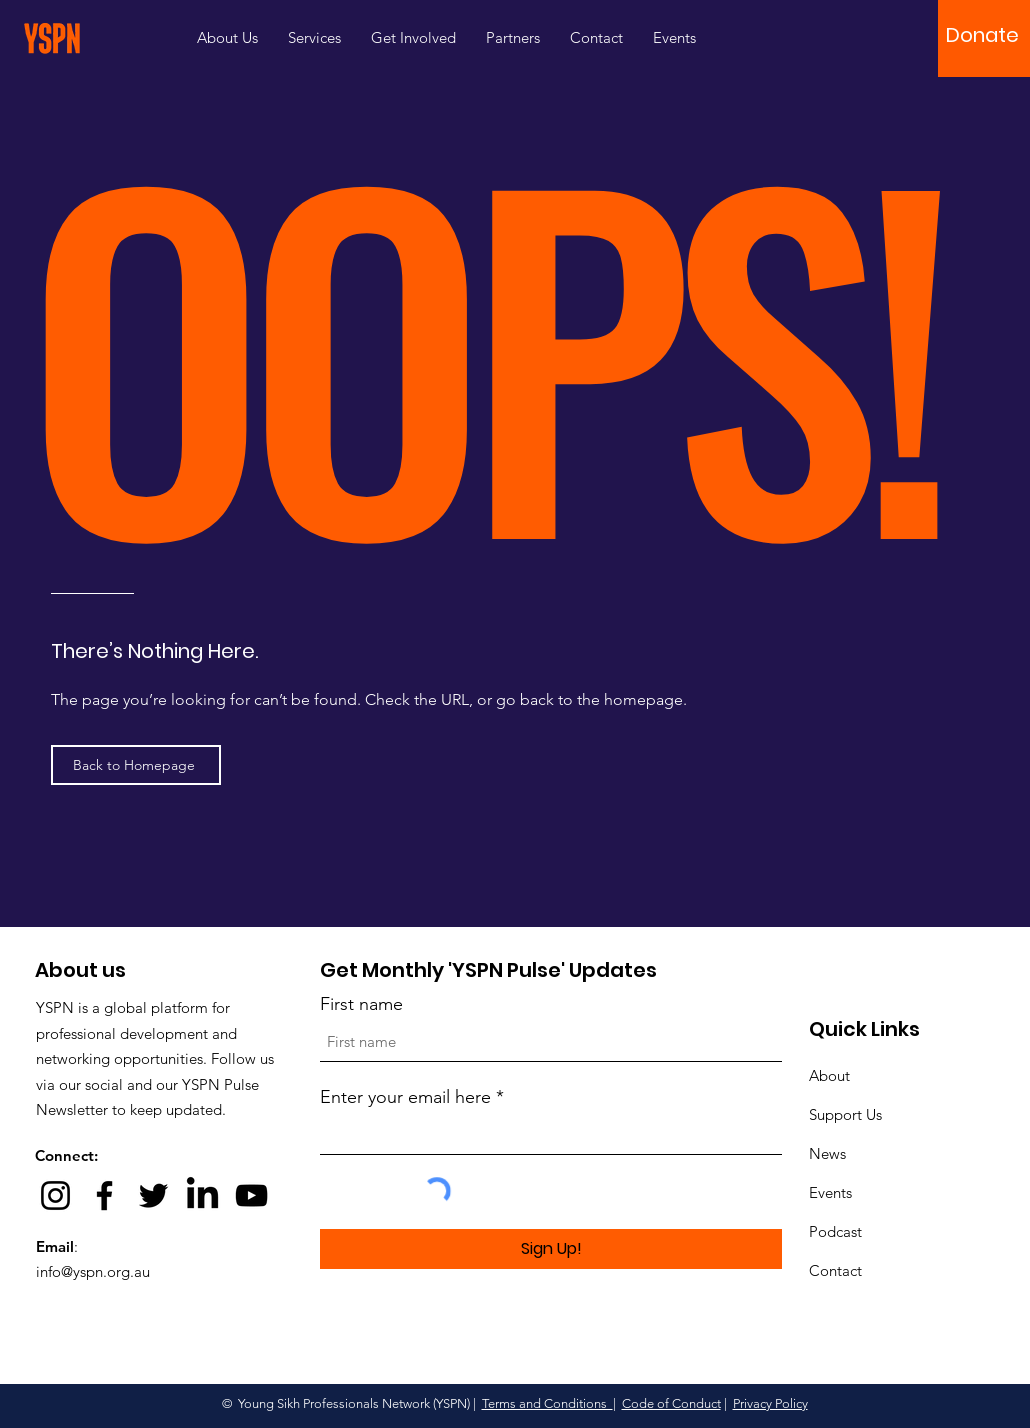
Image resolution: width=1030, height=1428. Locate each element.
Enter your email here (405, 1097)
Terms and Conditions (547, 1403)
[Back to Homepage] (136, 765)
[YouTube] (251, 1195)
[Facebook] (104, 1195)
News (827, 1153)
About (829, 1075)
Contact (835, 1270)
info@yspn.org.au (93, 1271)
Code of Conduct (671, 1403)
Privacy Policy (770, 1403)
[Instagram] (55, 1195)
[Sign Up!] (551, 1249)
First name (361, 1004)
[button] (983, 35)
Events (830, 1192)
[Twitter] (153, 1195)
